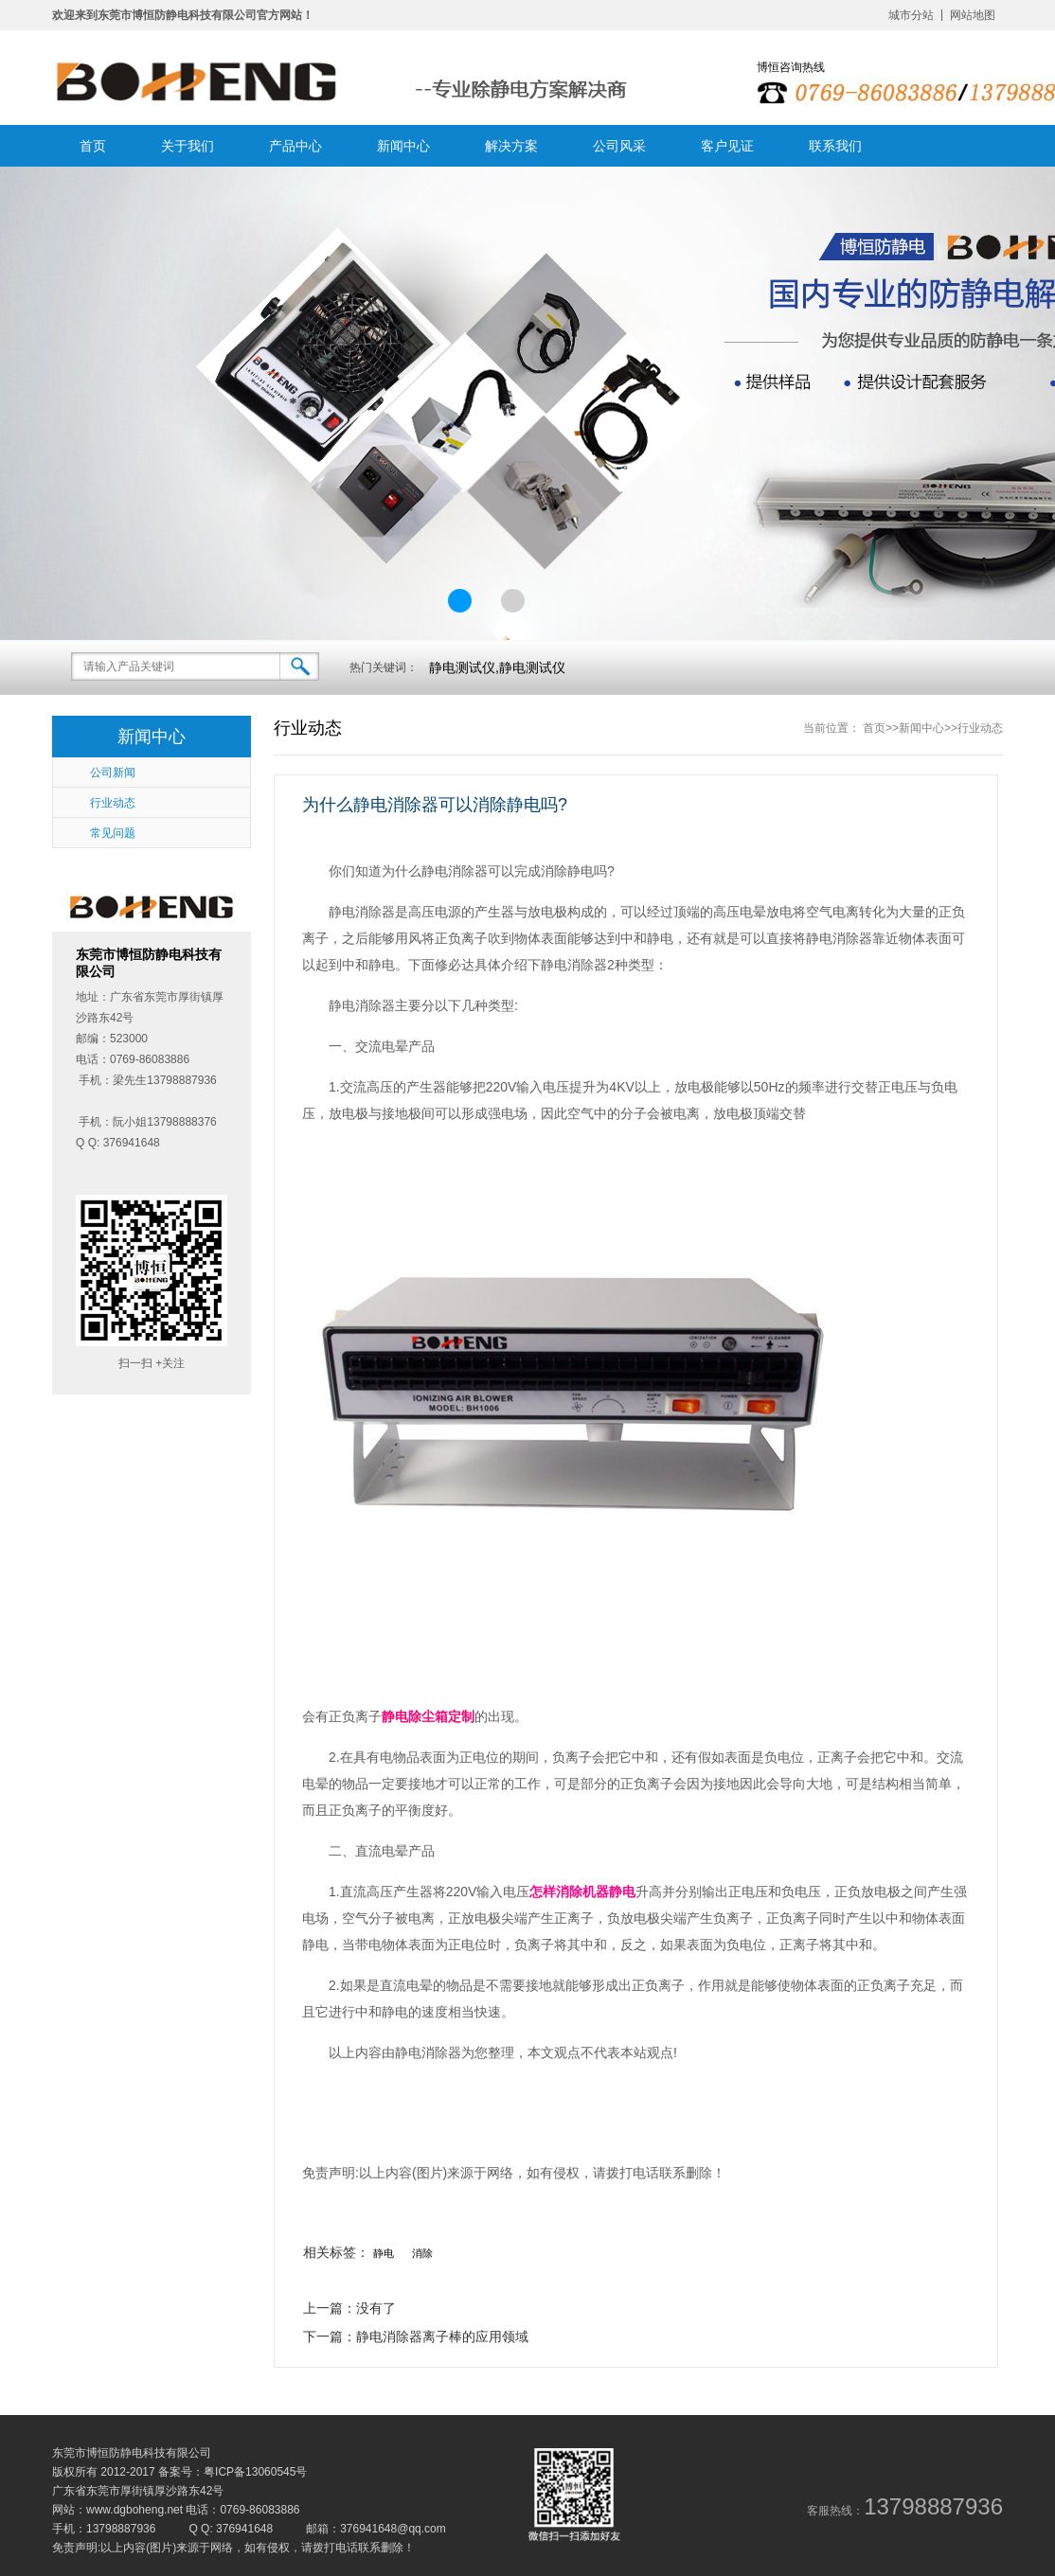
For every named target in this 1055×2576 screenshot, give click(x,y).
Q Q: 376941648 (230, 2528)
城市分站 (911, 15)
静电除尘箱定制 (428, 1716)
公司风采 (619, 145)
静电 (383, 2253)
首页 (93, 145)
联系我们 (835, 145)
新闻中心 (403, 145)
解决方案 (511, 145)
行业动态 (980, 728)
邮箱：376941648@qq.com (376, 2528)
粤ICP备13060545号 (255, 2471)
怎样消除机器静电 (582, 1891)
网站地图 (972, 15)
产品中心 (295, 145)
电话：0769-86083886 (242, 2509)
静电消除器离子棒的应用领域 (442, 2336)
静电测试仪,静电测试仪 (497, 667)
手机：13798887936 (103, 2528)
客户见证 (727, 145)
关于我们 (187, 145)
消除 (422, 2253)
